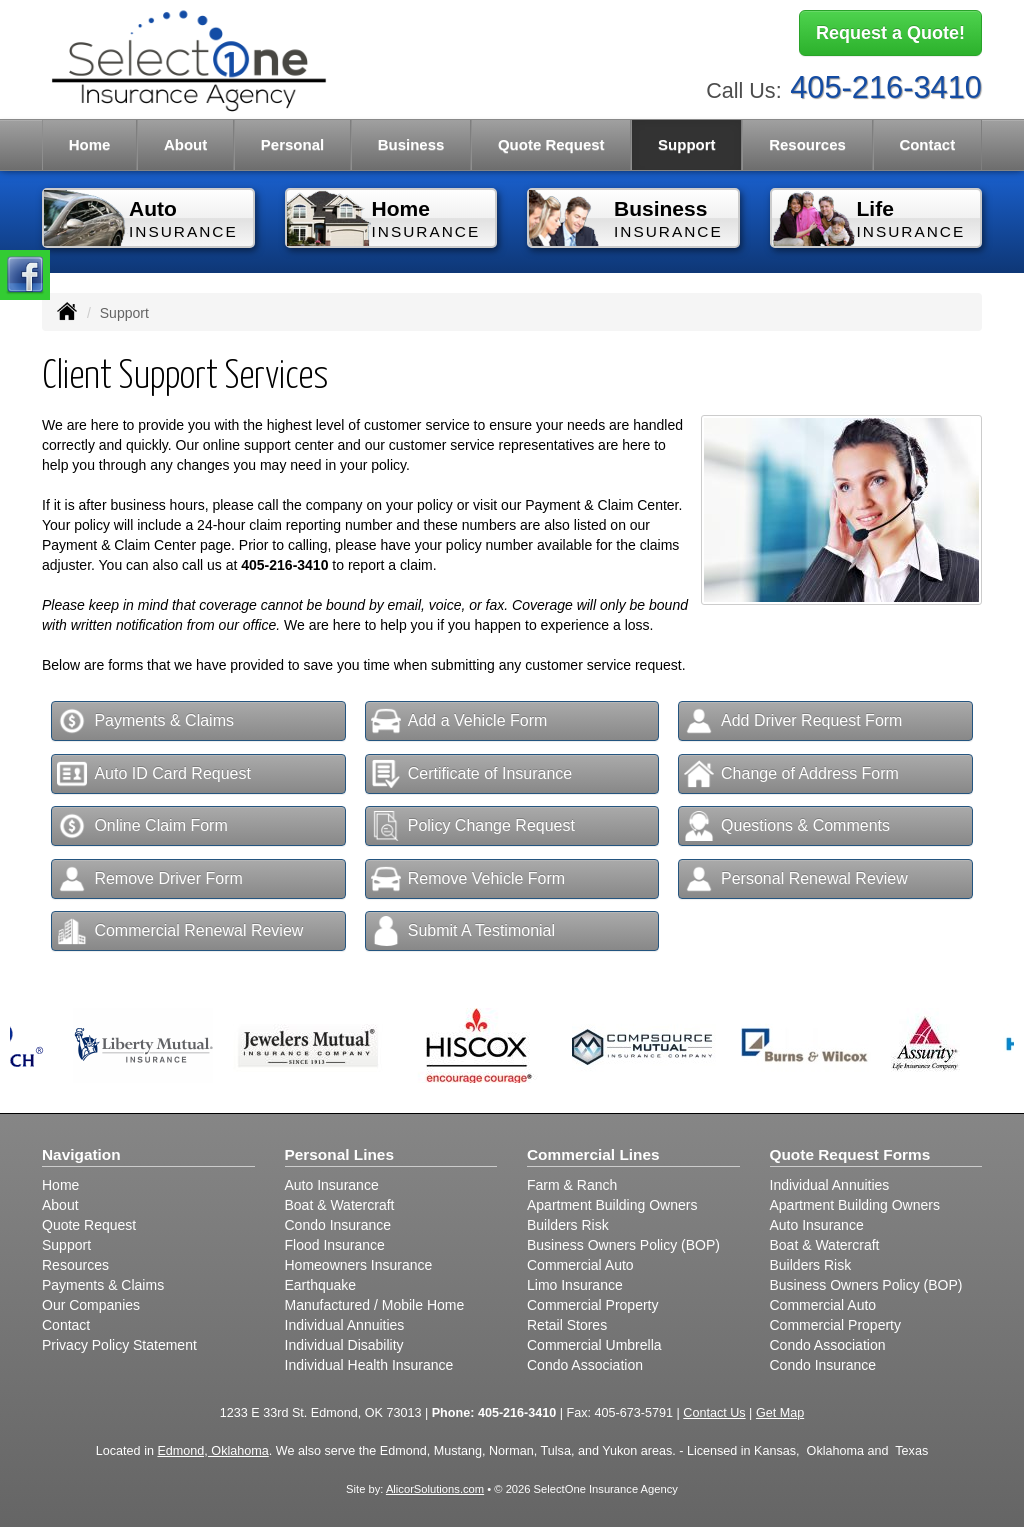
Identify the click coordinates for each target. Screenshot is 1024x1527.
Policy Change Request (473, 826)
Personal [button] (292, 144)
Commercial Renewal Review (180, 931)
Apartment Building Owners (612, 1205)
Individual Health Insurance (369, 1365)
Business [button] (411, 144)
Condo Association (585, 1365)
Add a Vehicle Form (459, 721)
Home (90, 144)
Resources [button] (807, 144)
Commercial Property (592, 1305)
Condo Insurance (338, 1225)
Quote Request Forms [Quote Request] (850, 1154)
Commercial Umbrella (594, 1345)
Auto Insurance (332, 1185)
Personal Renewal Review (796, 879)
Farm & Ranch (572, 1185)
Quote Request (89, 1225)
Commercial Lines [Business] (593, 1154)
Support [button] (687, 144)
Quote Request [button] (551, 144)
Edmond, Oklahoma (212, 1451)
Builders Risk (568, 1225)
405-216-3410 (886, 87)
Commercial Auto (580, 1265)
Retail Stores (567, 1325)
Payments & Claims (145, 721)
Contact (927, 144)
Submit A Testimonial (463, 931)
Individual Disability (344, 1345)
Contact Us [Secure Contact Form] (714, 1413)
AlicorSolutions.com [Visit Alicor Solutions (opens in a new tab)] (435, 1489)
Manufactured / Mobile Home (375, 1305)
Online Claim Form (142, 826)
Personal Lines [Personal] (340, 1154)
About (185, 144)
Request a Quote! (890, 33)
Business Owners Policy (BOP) (623, 1245)
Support (66, 1245)
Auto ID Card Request (154, 774)
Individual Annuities (345, 1325)
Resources (75, 1265)
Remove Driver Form (149, 879)
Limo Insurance (575, 1285)
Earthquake (321, 1285)
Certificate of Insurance (472, 774)
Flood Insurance (335, 1245)
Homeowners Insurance (359, 1265)
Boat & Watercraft (340, 1205)
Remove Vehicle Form (468, 879)
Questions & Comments (787, 826)
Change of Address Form (791, 774)
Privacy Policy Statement (119, 1345)
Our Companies (91, 1305)
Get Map (780, 1413)
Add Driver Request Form (793, 721)
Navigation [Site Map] (81, 1154)
